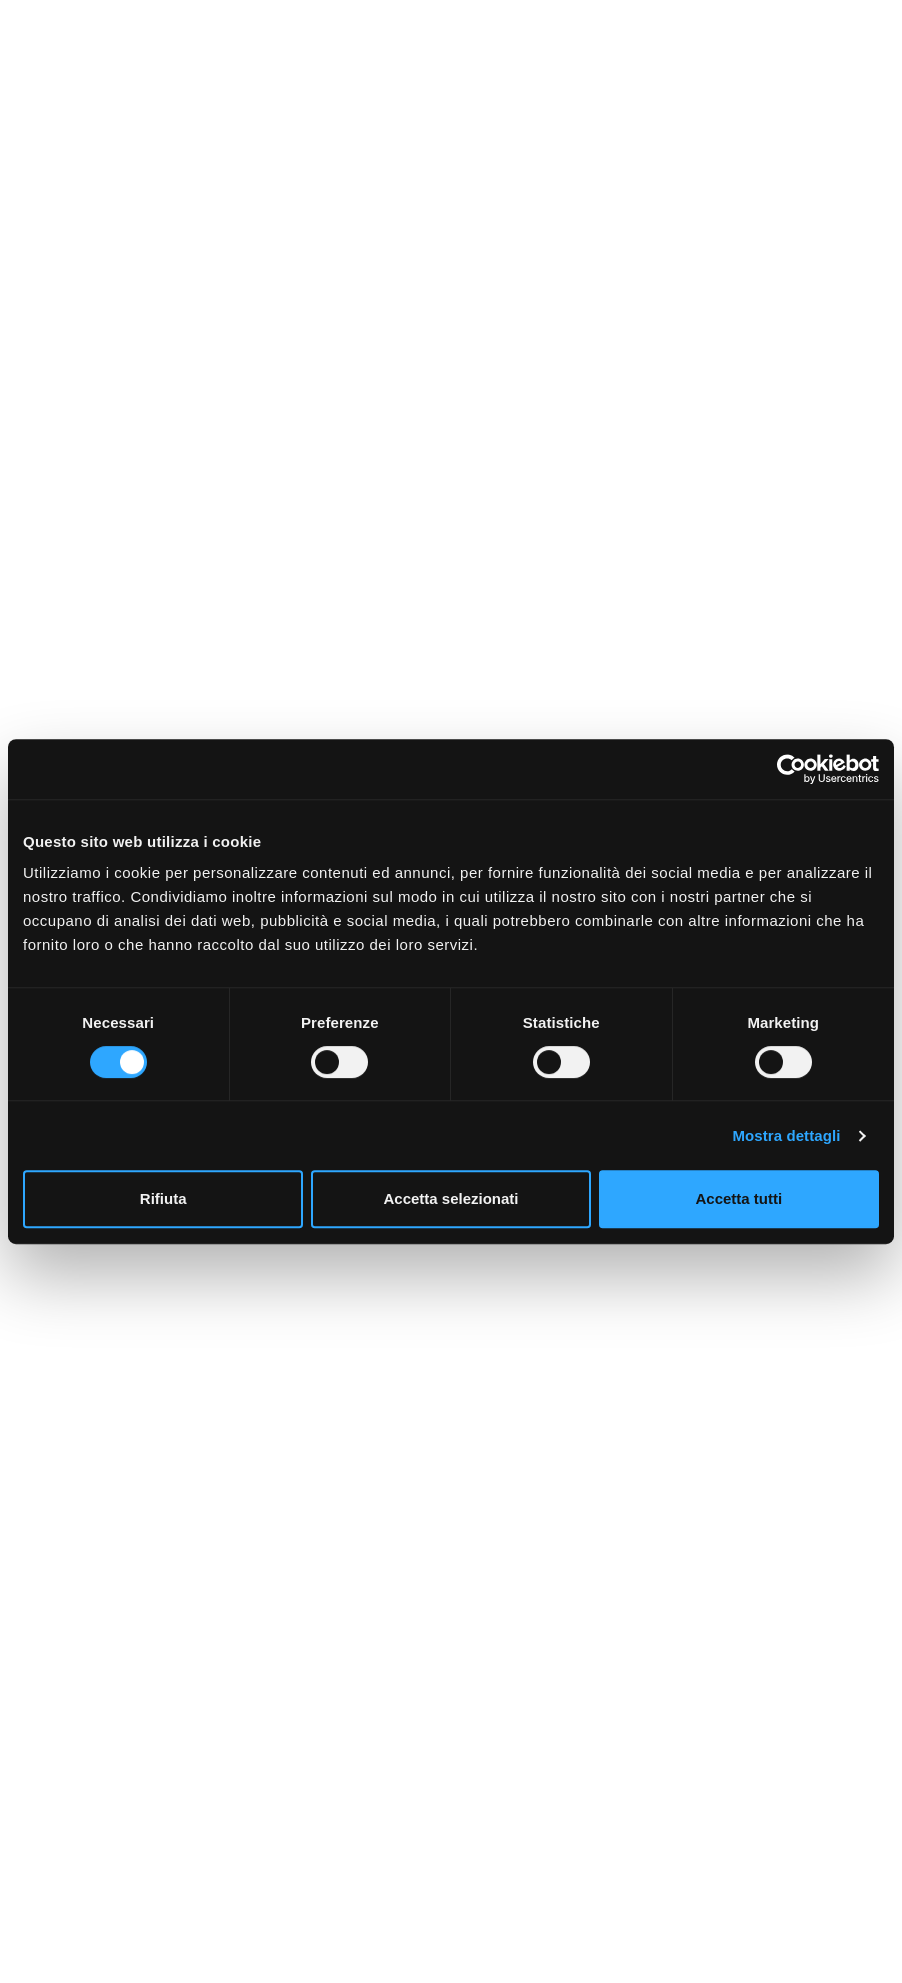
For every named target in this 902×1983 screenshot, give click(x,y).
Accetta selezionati (450, 1198)
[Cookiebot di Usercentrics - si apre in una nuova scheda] (791, 769)
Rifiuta (163, 1198)
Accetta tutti (738, 1198)
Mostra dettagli (786, 1135)
